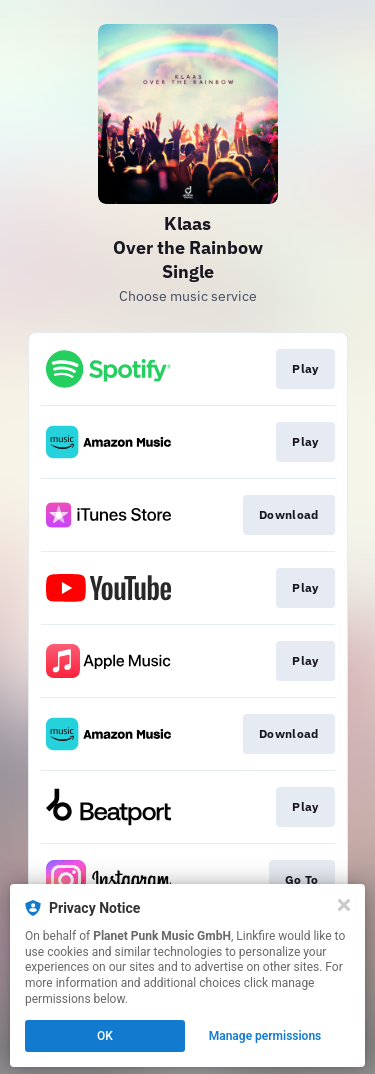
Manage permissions (265, 1036)
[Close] (344, 905)
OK (105, 1036)
